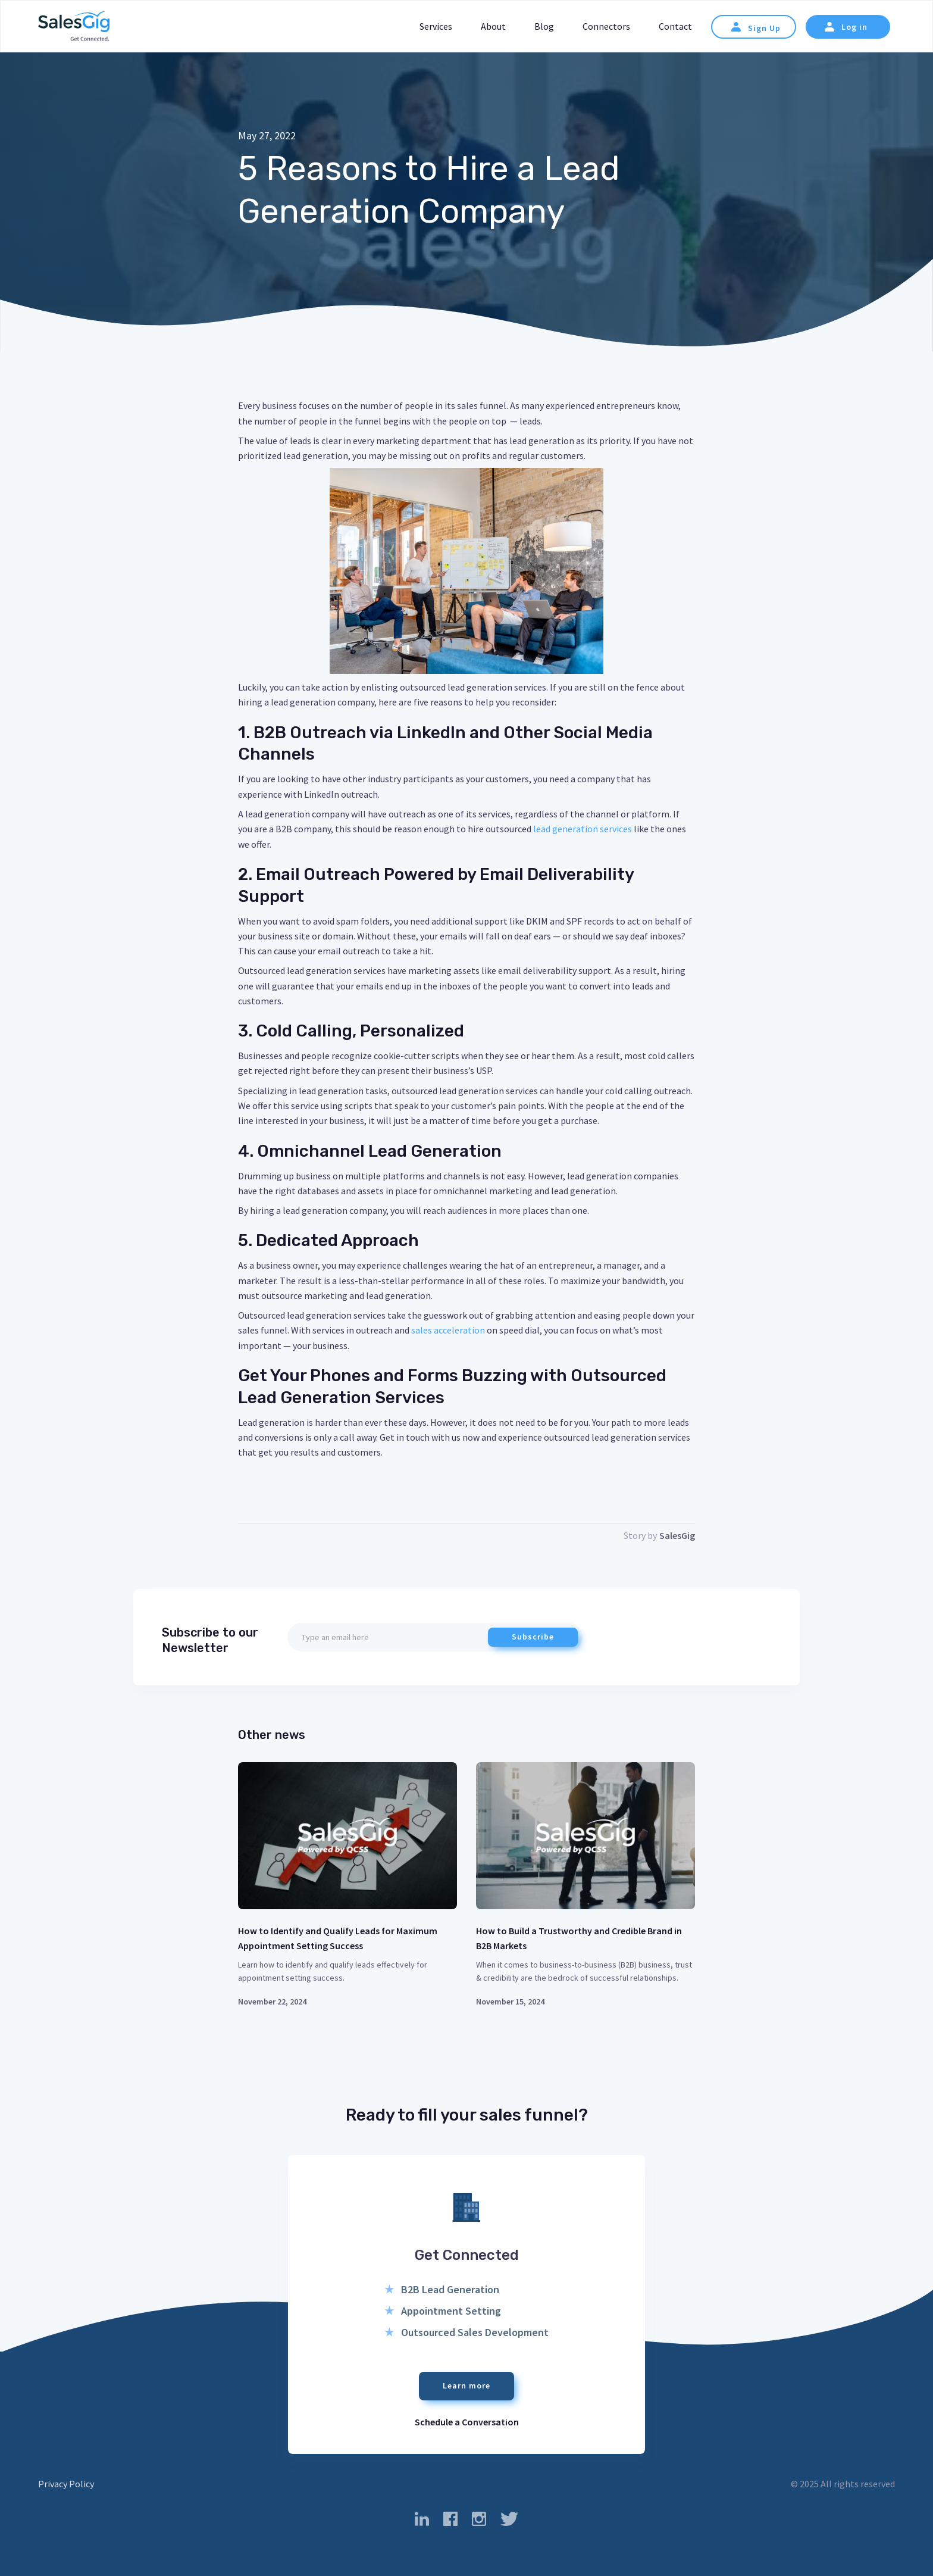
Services (435, 26)
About (493, 26)
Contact (675, 26)
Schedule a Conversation (467, 2422)
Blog (544, 26)
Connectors (606, 26)
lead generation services (581, 829)
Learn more (466, 2385)
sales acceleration (447, 1330)
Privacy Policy (66, 2484)
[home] (73, 27)
